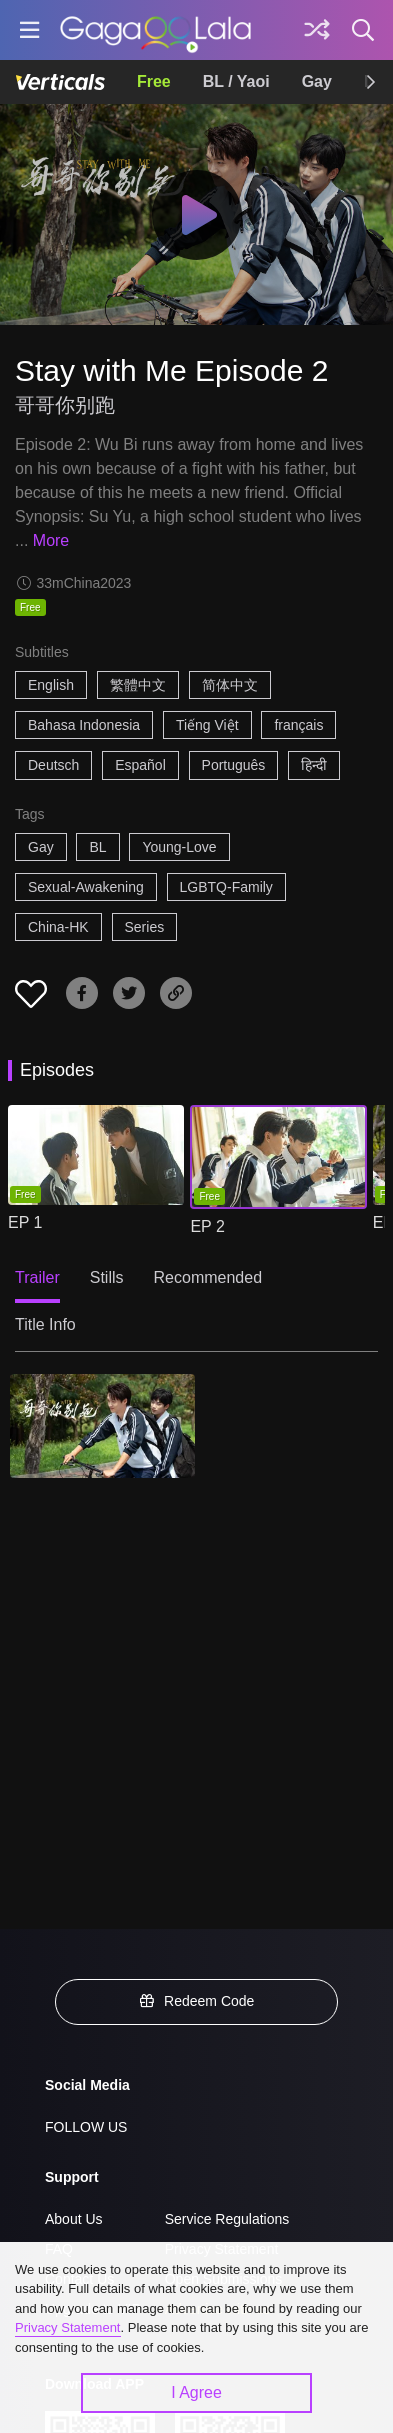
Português (234, 765)
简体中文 (230, 685)
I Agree (196, 2392)
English (51, 685)
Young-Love (179, 847)
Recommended (208, 1277)
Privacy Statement (68, 2327)
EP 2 (207, 1226)
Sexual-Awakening (86, 887)
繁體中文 (138, 685)
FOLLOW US (86, 2127)
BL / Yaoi (236, 81)
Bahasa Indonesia (84, 725)
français (298, 725)
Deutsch (53, 765)
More (51, 540)
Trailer (37, 1277)
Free (154, 81)
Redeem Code (197, 2001)
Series (145, 927)
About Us (74, 2219)
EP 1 (25, 1222)
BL (97, 847)
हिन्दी (314, 765)
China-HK (58, 927)
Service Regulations (227, 2219)
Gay (317, 81)
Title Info (45, 1324)
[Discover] (317, 30)
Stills (107, 1277)
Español (140, 765)
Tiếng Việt (207, 725)
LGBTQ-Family (226, 887)
